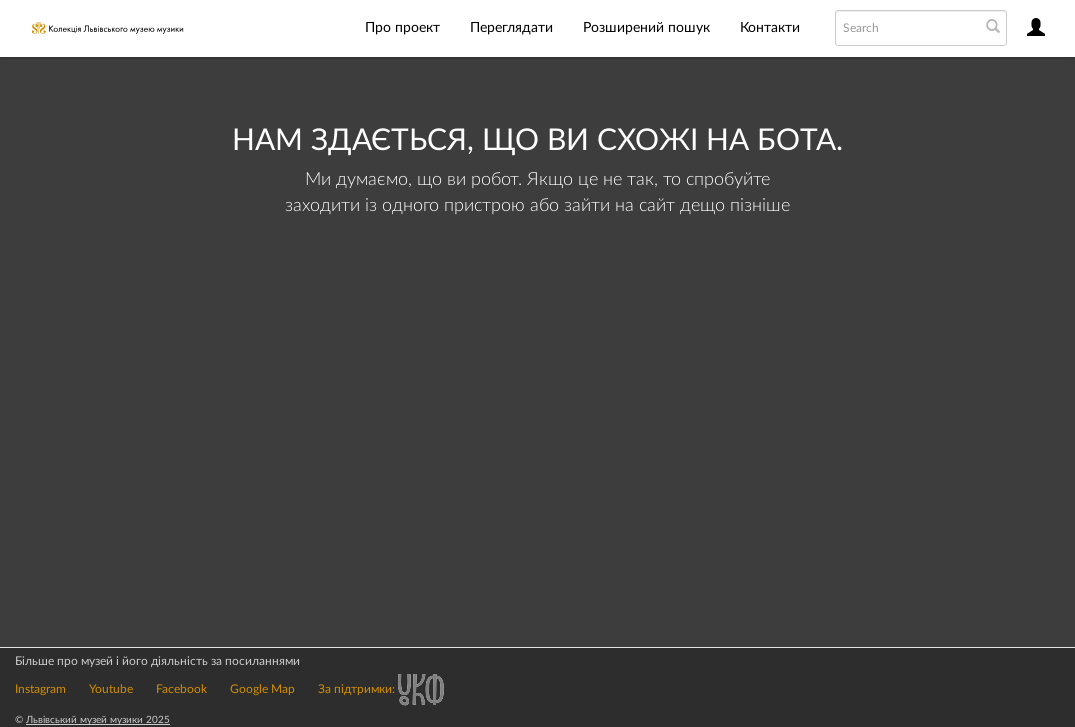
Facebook (181, 689)
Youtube (111, 689)
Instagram (40, 689)
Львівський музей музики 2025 (98, 720)
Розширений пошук (646, 28)
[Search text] (906, 28)
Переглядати (511, 28)
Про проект (402, 28)
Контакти (770, 28)
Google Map (262, 689)
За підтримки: (381, 689)
